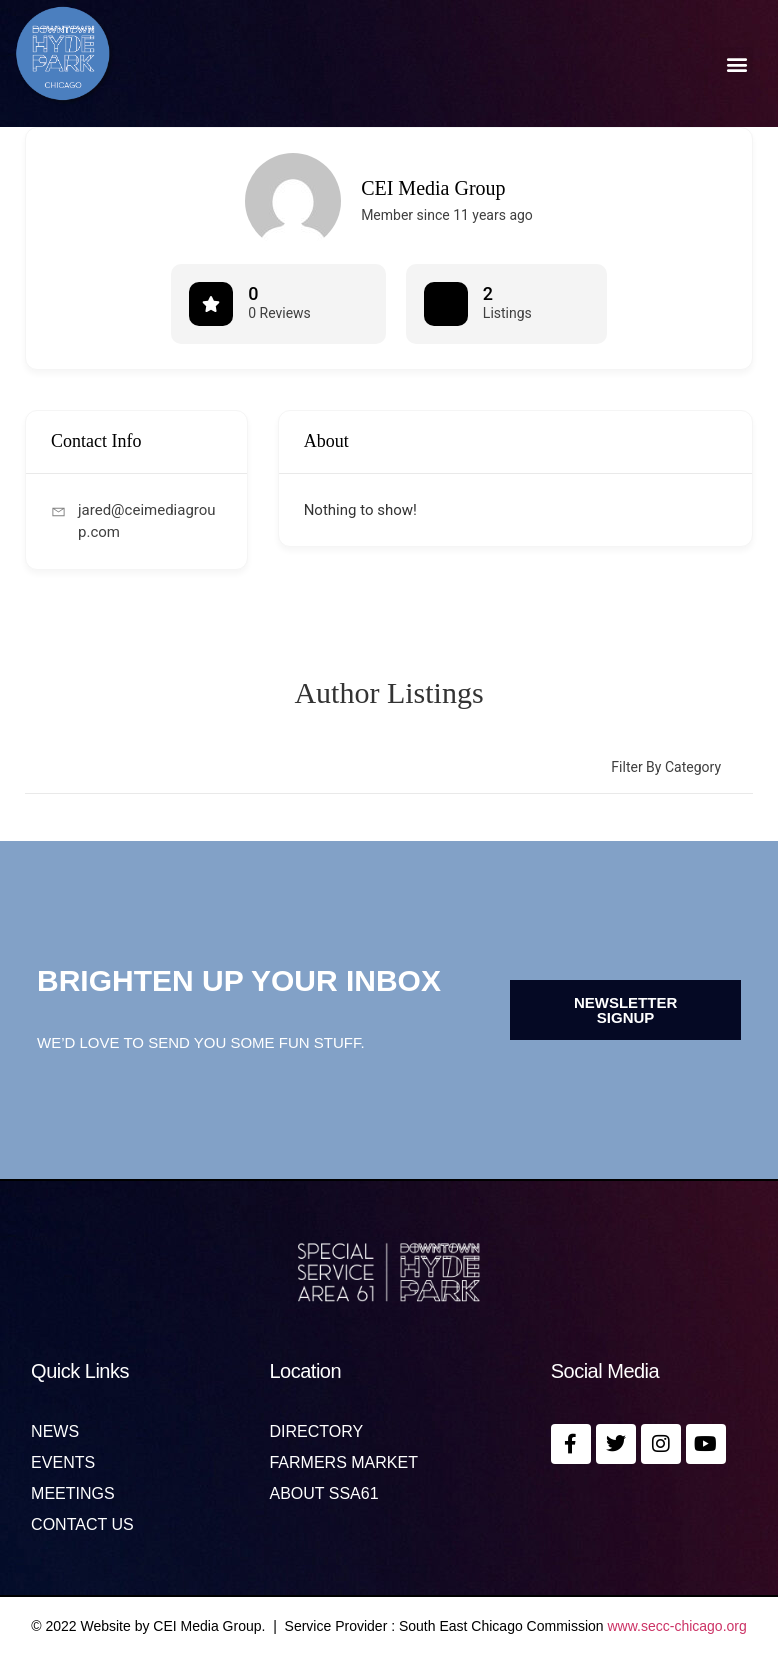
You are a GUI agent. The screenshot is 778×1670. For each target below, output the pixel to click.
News (55, 1432)
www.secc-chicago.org (677, 1626)
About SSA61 (323, 1494)
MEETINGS (73, 1494)
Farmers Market (343, 1463)
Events (63, 1463)
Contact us (82, 1525)
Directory (316, 1432)
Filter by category (666, 767)
